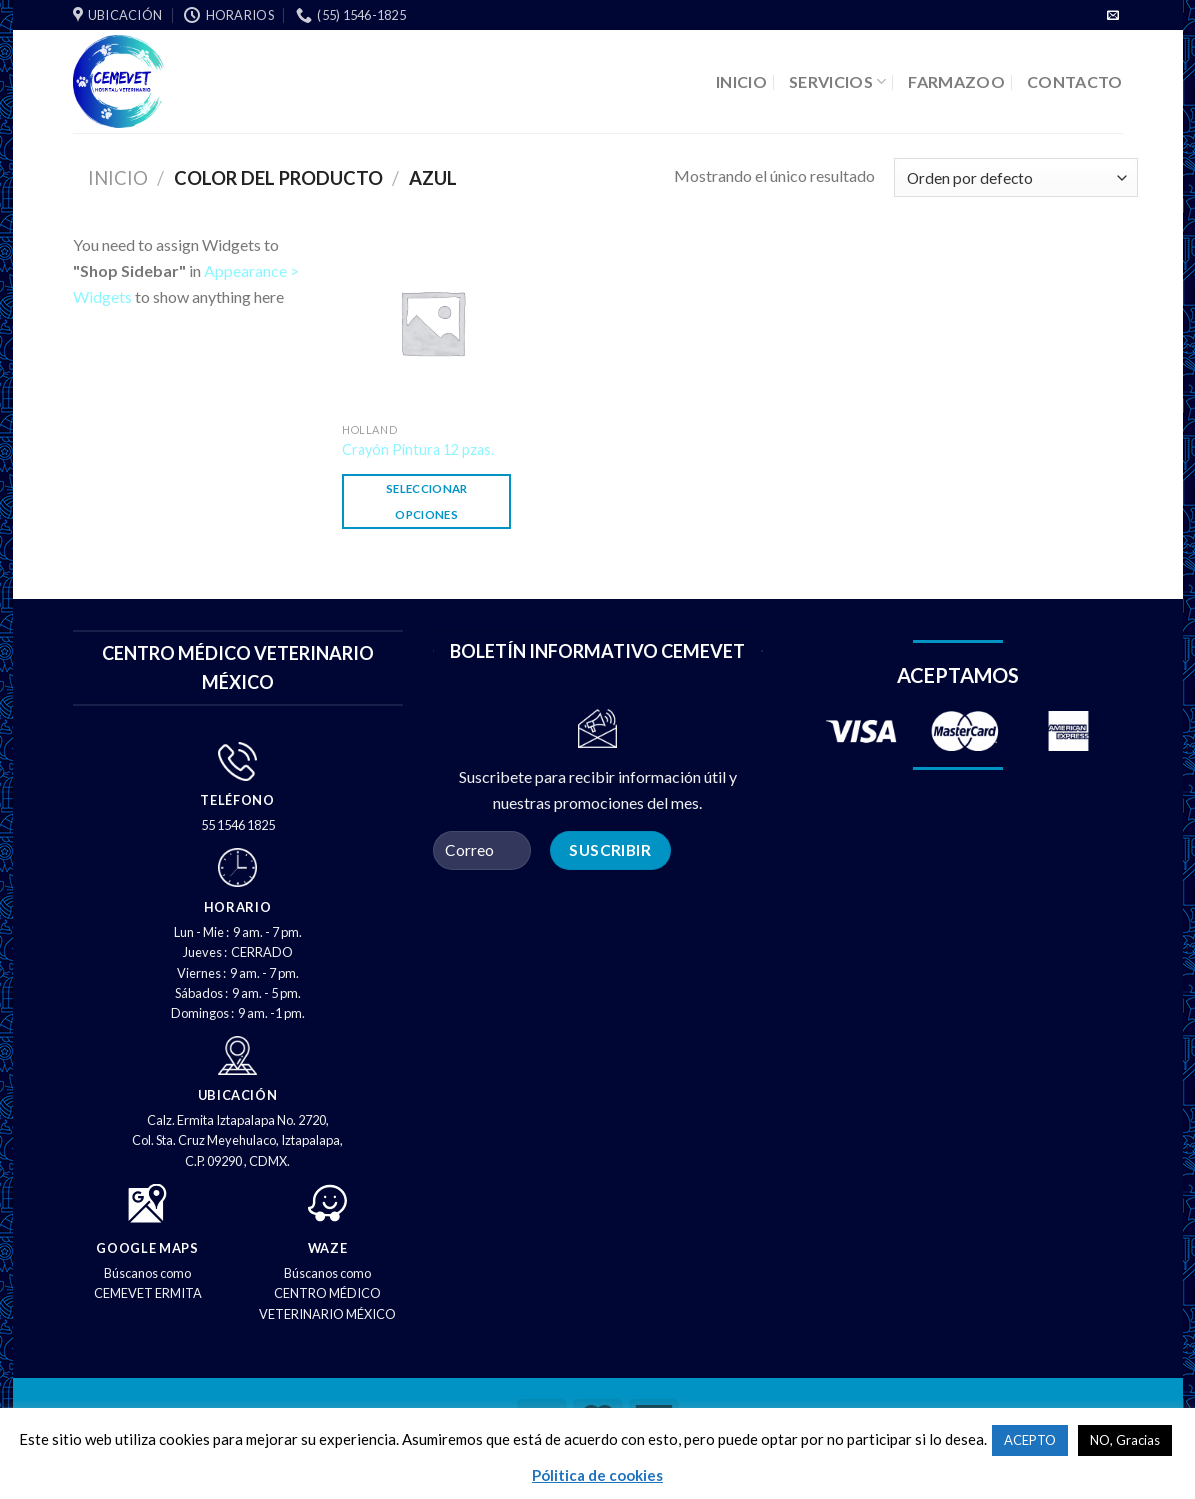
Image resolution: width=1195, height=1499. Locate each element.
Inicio (118, 178)
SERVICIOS (837, 81)
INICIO (741, 81)
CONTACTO (1075, 81)
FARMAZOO (956, 81)
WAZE (328, 1248)
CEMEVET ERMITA (148, 1293)
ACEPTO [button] (1030, 1440)
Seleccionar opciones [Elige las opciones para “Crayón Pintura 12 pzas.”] (427, 501)
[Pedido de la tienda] (1015, 177)
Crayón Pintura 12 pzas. (418, 449)
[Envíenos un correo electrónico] (1113, 16)
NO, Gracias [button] (1125, 1440)
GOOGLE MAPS (147, 1248)
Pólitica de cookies (597, 1475)
